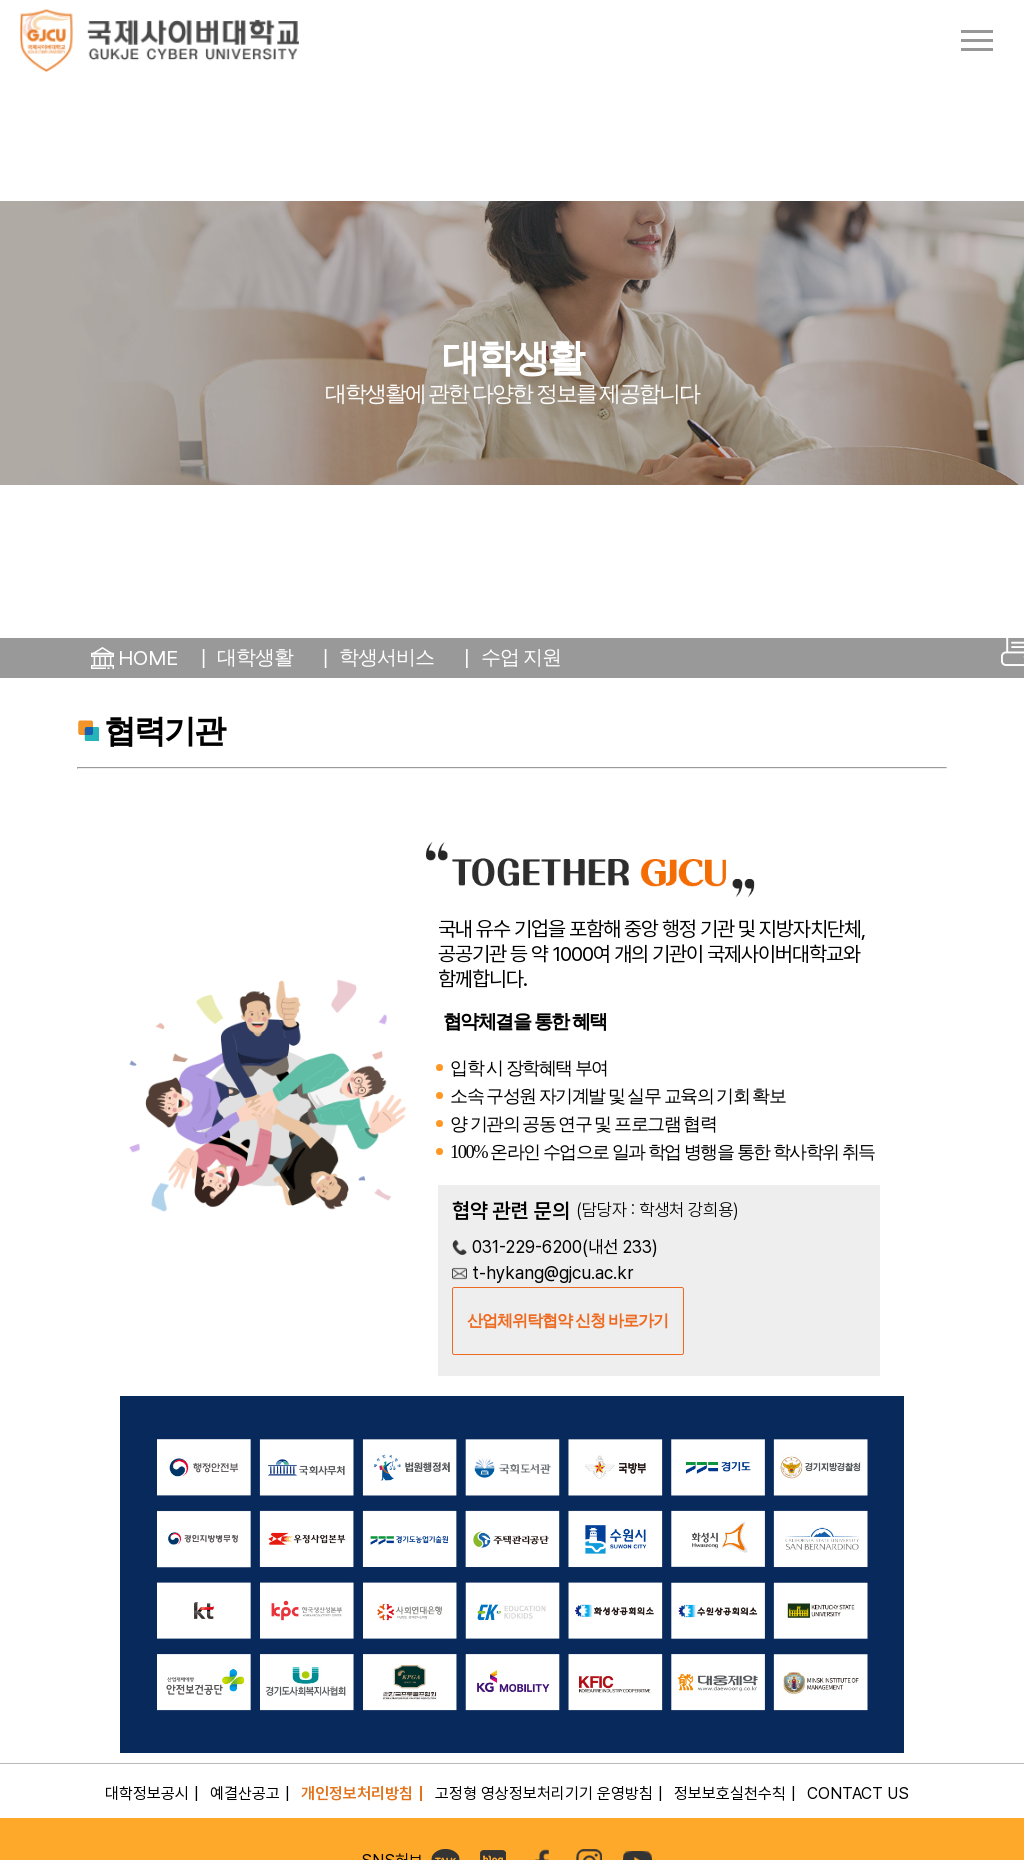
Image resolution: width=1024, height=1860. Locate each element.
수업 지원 (521, 657)
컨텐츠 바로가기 (0, 0)
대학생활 (255, 657)
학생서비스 (386, 657)
